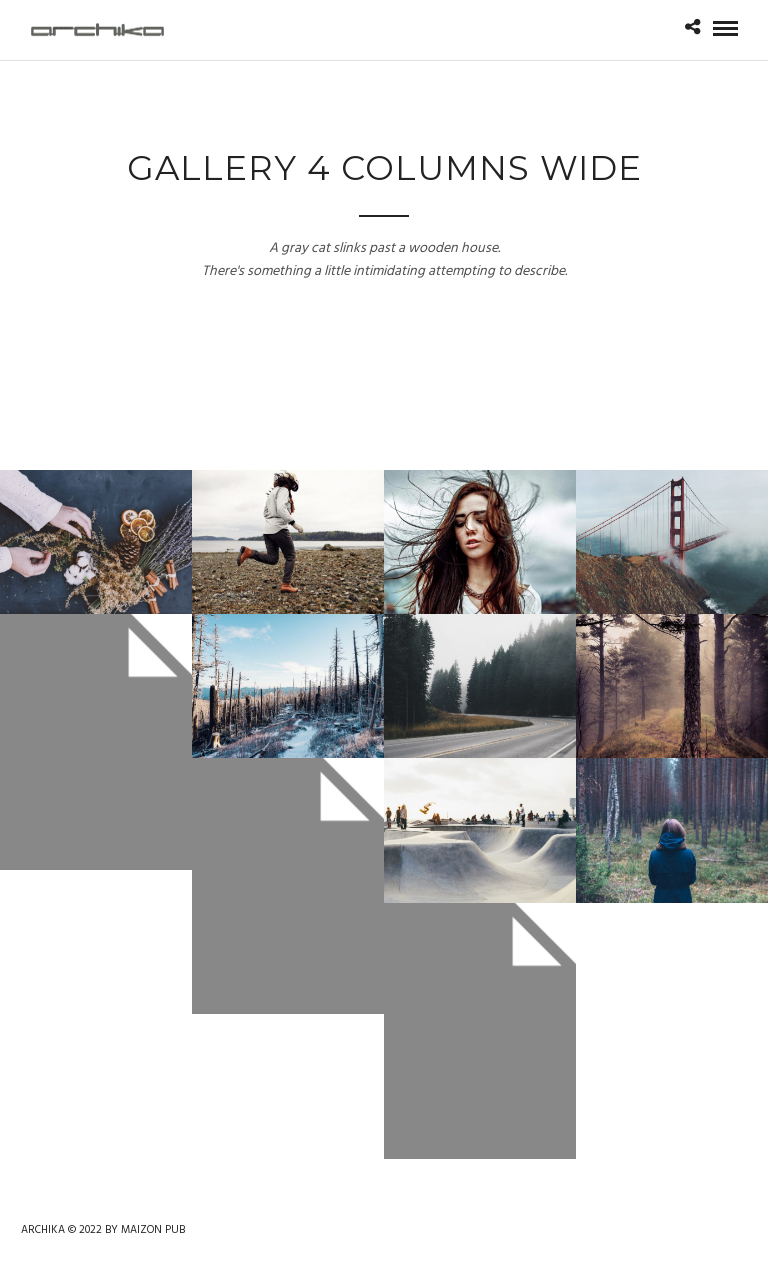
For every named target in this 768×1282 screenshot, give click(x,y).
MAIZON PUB (153, 1230)
